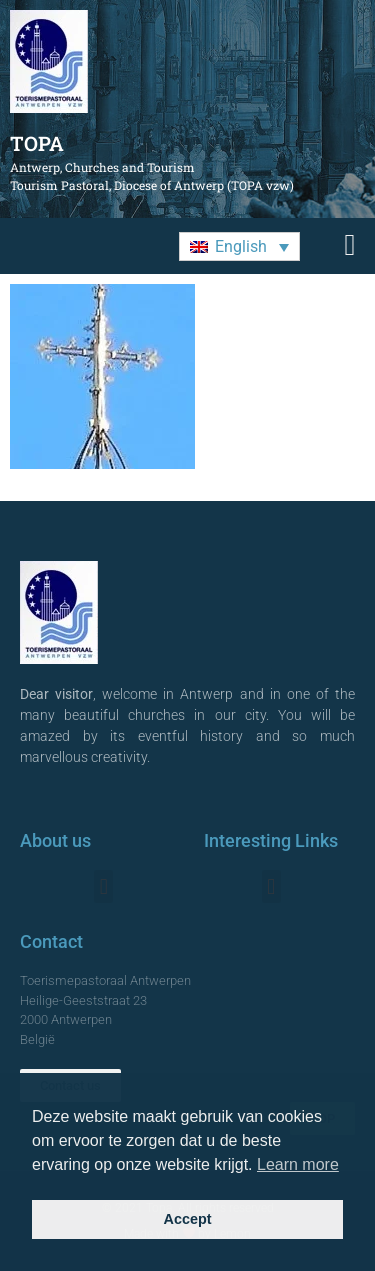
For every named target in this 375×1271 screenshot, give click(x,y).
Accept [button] (188, 1219)
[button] (239, 246)
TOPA (37, 143)
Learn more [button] (298, 1164)
